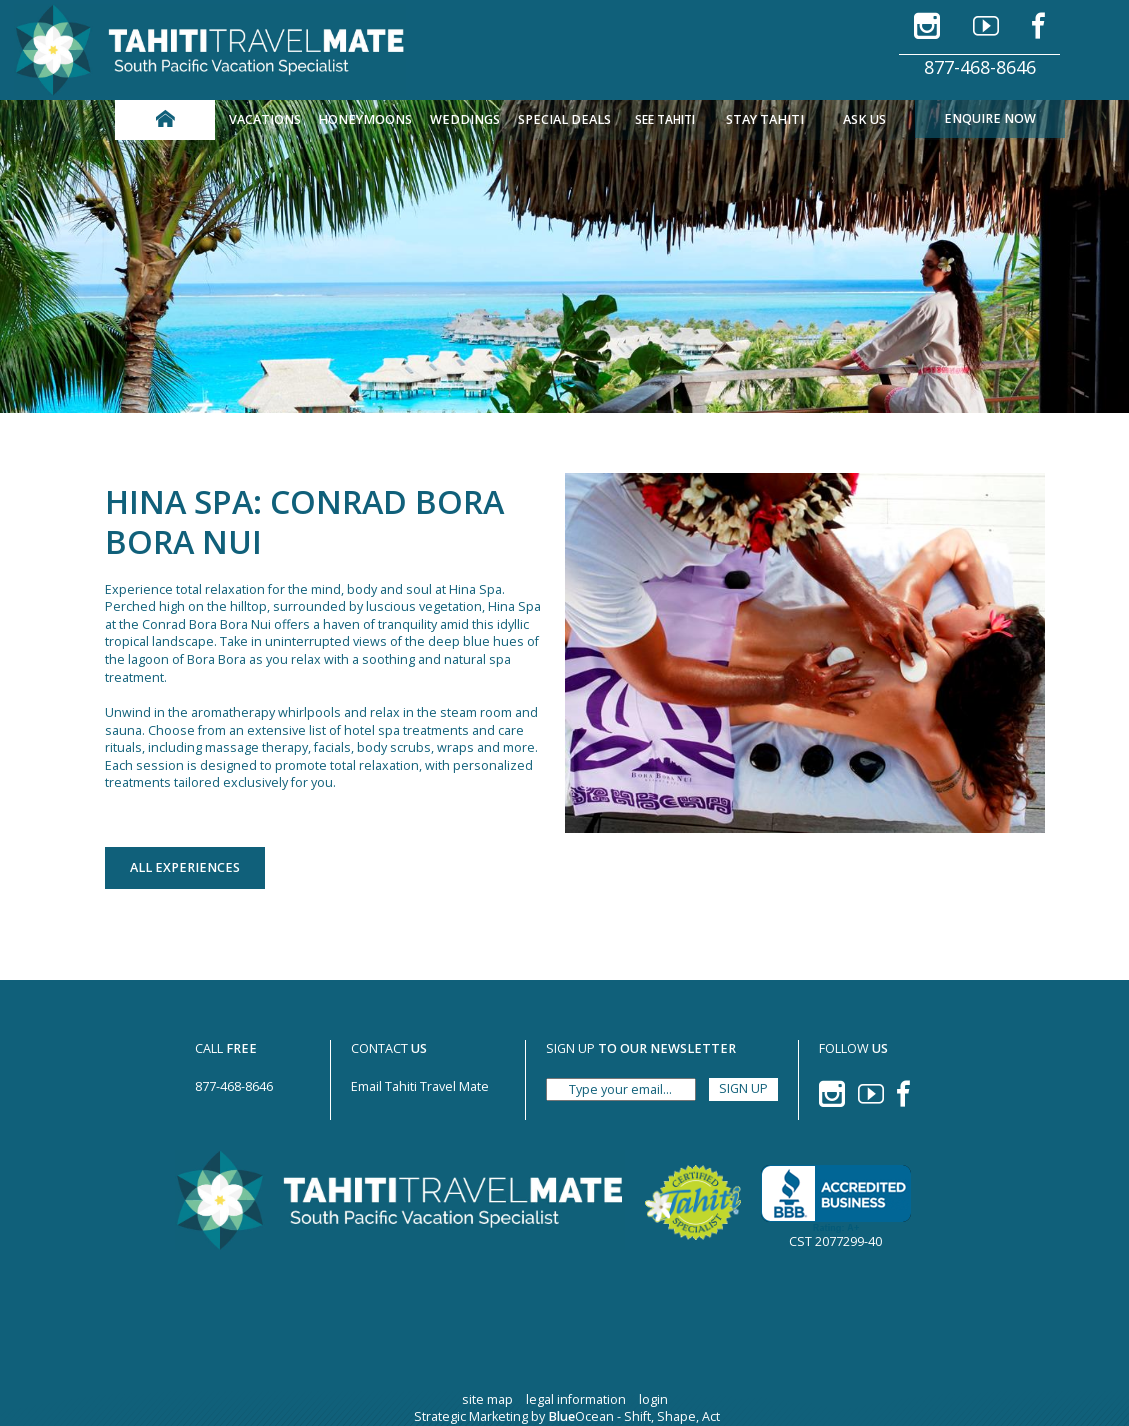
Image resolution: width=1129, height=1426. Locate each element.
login (653, 1399)
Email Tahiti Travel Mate (420, 1086)
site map (487, 1399)
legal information (576, 1399)
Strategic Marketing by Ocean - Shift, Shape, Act (567, 1416)
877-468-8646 (980, 67)
